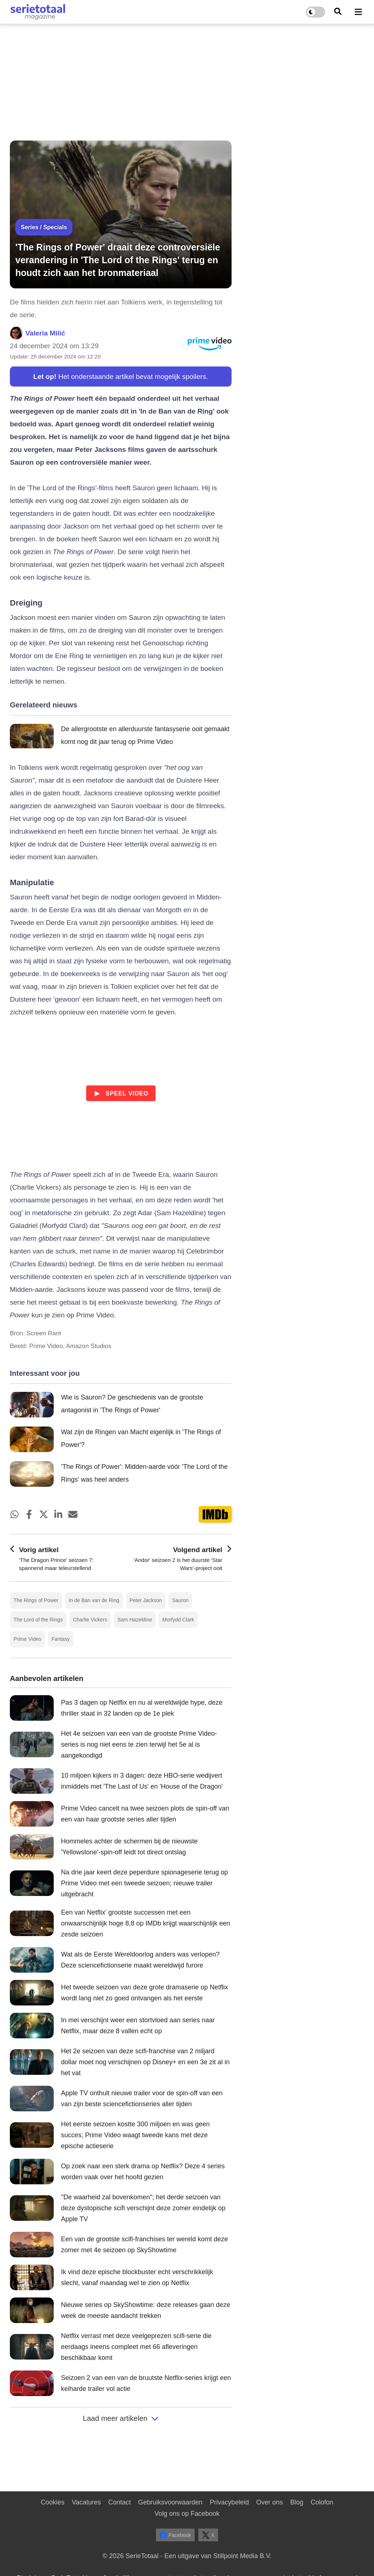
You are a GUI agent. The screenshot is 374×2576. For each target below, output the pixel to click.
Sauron (180, 1600)
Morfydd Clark (178, 1620)
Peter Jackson (146, 1600)
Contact (119, 2502)
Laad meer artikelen (121, 2418)
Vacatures (86, 2502)
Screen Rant (43, 1333)
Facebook (175, 2535)
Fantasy (60, 1639)
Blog (296, 2502)
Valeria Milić (45, 333)
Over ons (269, 2502)
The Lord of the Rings (38, 1620)
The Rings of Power (36, 1600)
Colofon (321, 2502)
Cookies (52, 2502)
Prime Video (27, 1639)
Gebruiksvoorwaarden (170, 2502)
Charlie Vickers (90, 1620)
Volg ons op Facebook (187, 2513)
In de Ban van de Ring (94, 1600)
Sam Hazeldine (135, 1620)
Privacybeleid (229, 2502)
